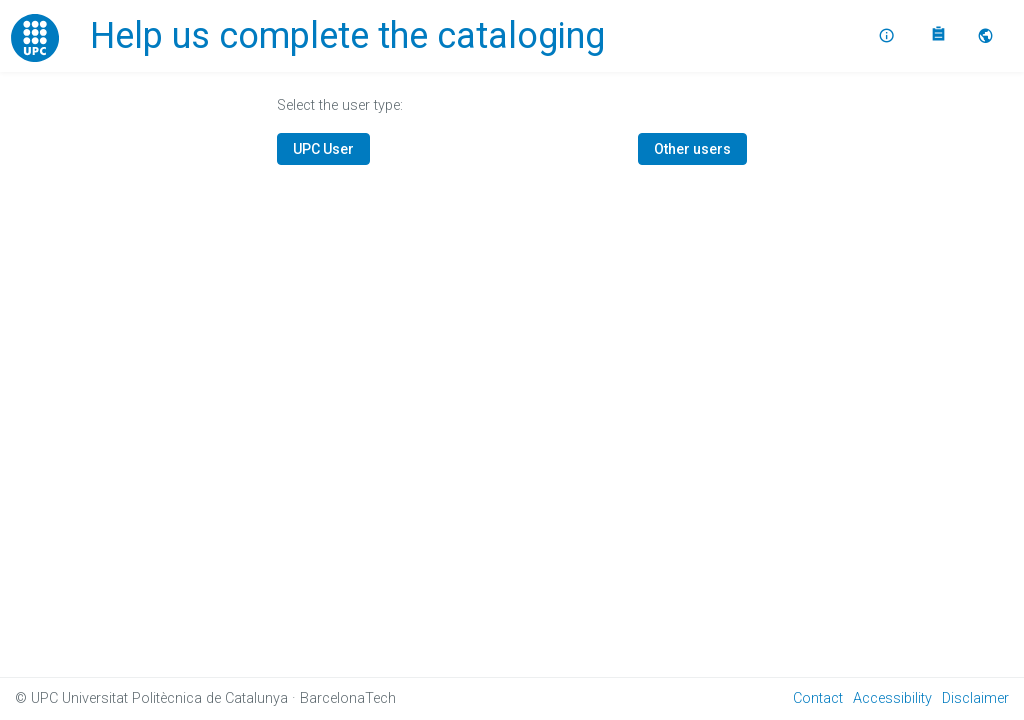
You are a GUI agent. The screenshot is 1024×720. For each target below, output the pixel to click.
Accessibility (892, 698)
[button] (988, 36)
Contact (818, 698)
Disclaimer (975, 698)
